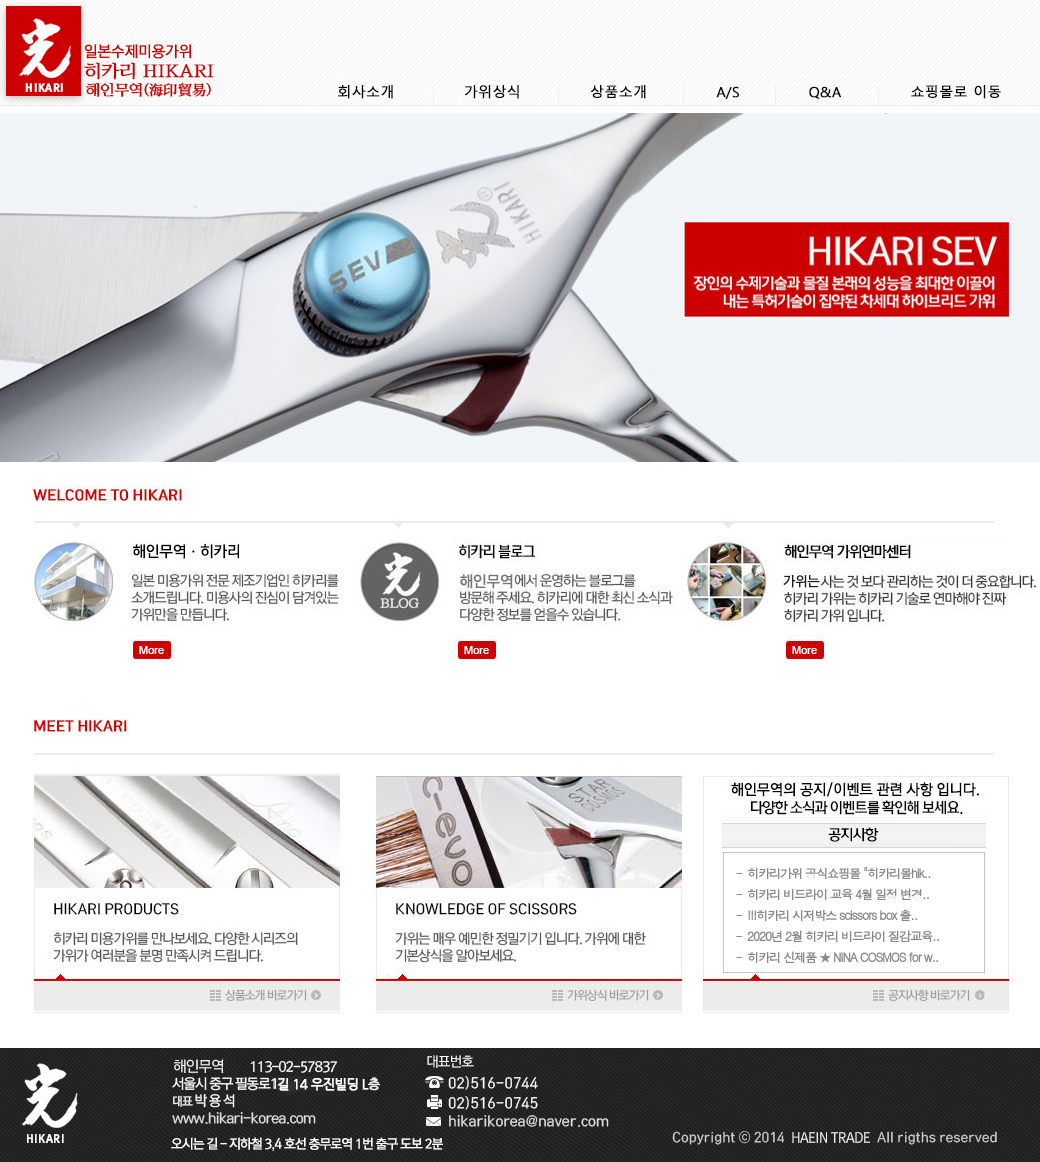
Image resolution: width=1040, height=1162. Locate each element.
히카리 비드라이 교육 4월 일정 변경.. (838, 893)
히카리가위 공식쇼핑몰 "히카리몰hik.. (839, 872)
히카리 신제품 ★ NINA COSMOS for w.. (842, 956)
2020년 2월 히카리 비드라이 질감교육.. (843, 935)
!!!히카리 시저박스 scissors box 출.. (832, 914)
